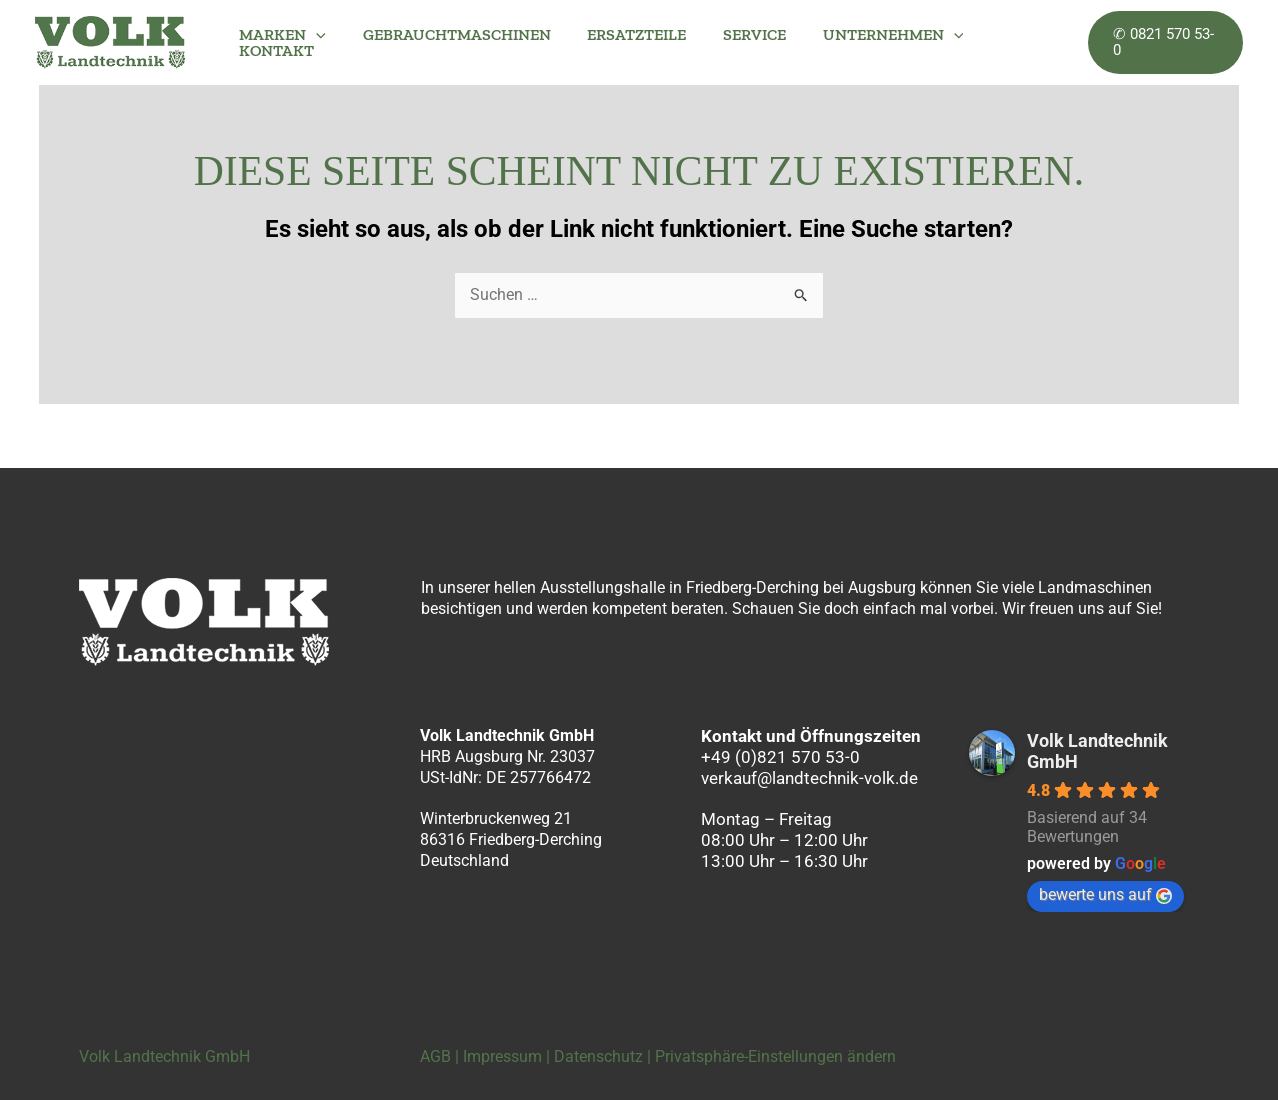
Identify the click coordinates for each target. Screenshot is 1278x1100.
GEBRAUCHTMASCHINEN (450, 35)
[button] (314, 35)
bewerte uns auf (1105, 894)
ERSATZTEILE (625, 35)
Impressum (502, 1056)
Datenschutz (598, 1056)
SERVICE (738, 35)
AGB (435, 1056)
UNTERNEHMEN (872, 35)
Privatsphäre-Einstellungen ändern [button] (775, 1056)
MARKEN (280, 35)
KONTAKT (274, 51)
